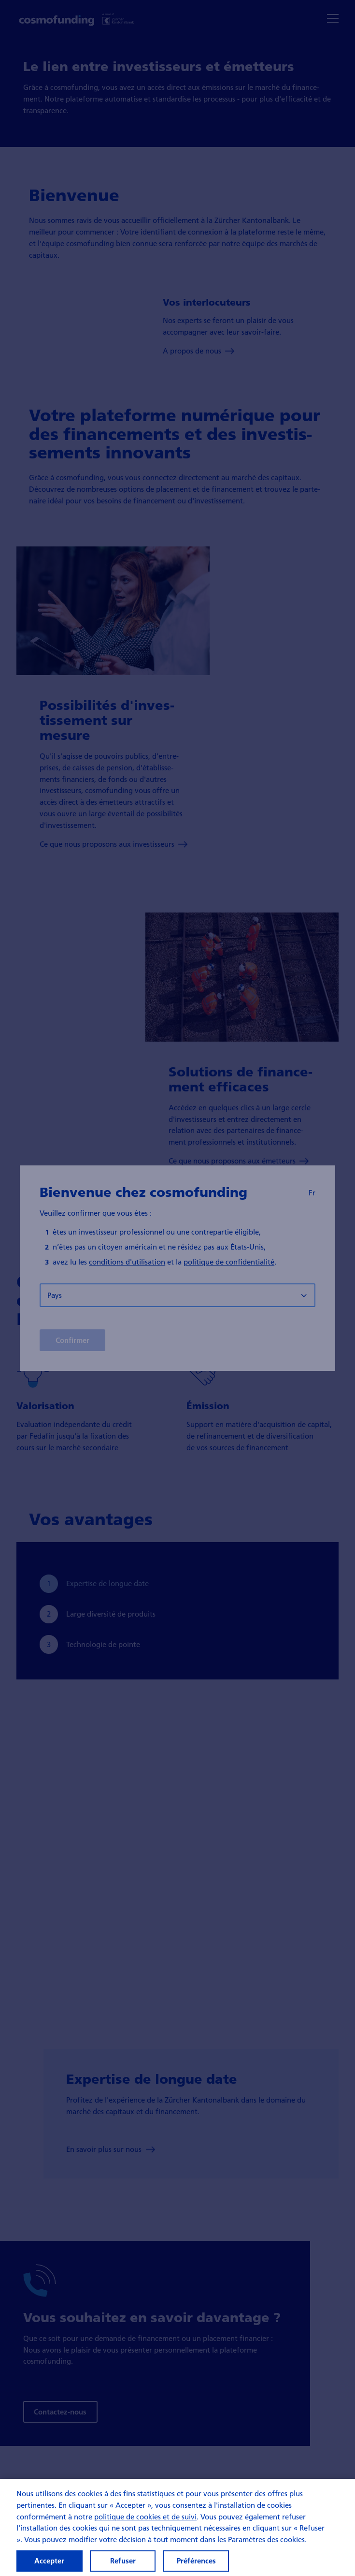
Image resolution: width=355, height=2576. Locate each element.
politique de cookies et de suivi (145, 2516)
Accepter (49, 2560)
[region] (177, 2527)
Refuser (123, 2560)
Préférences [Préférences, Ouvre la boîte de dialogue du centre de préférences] (196, 2560)
